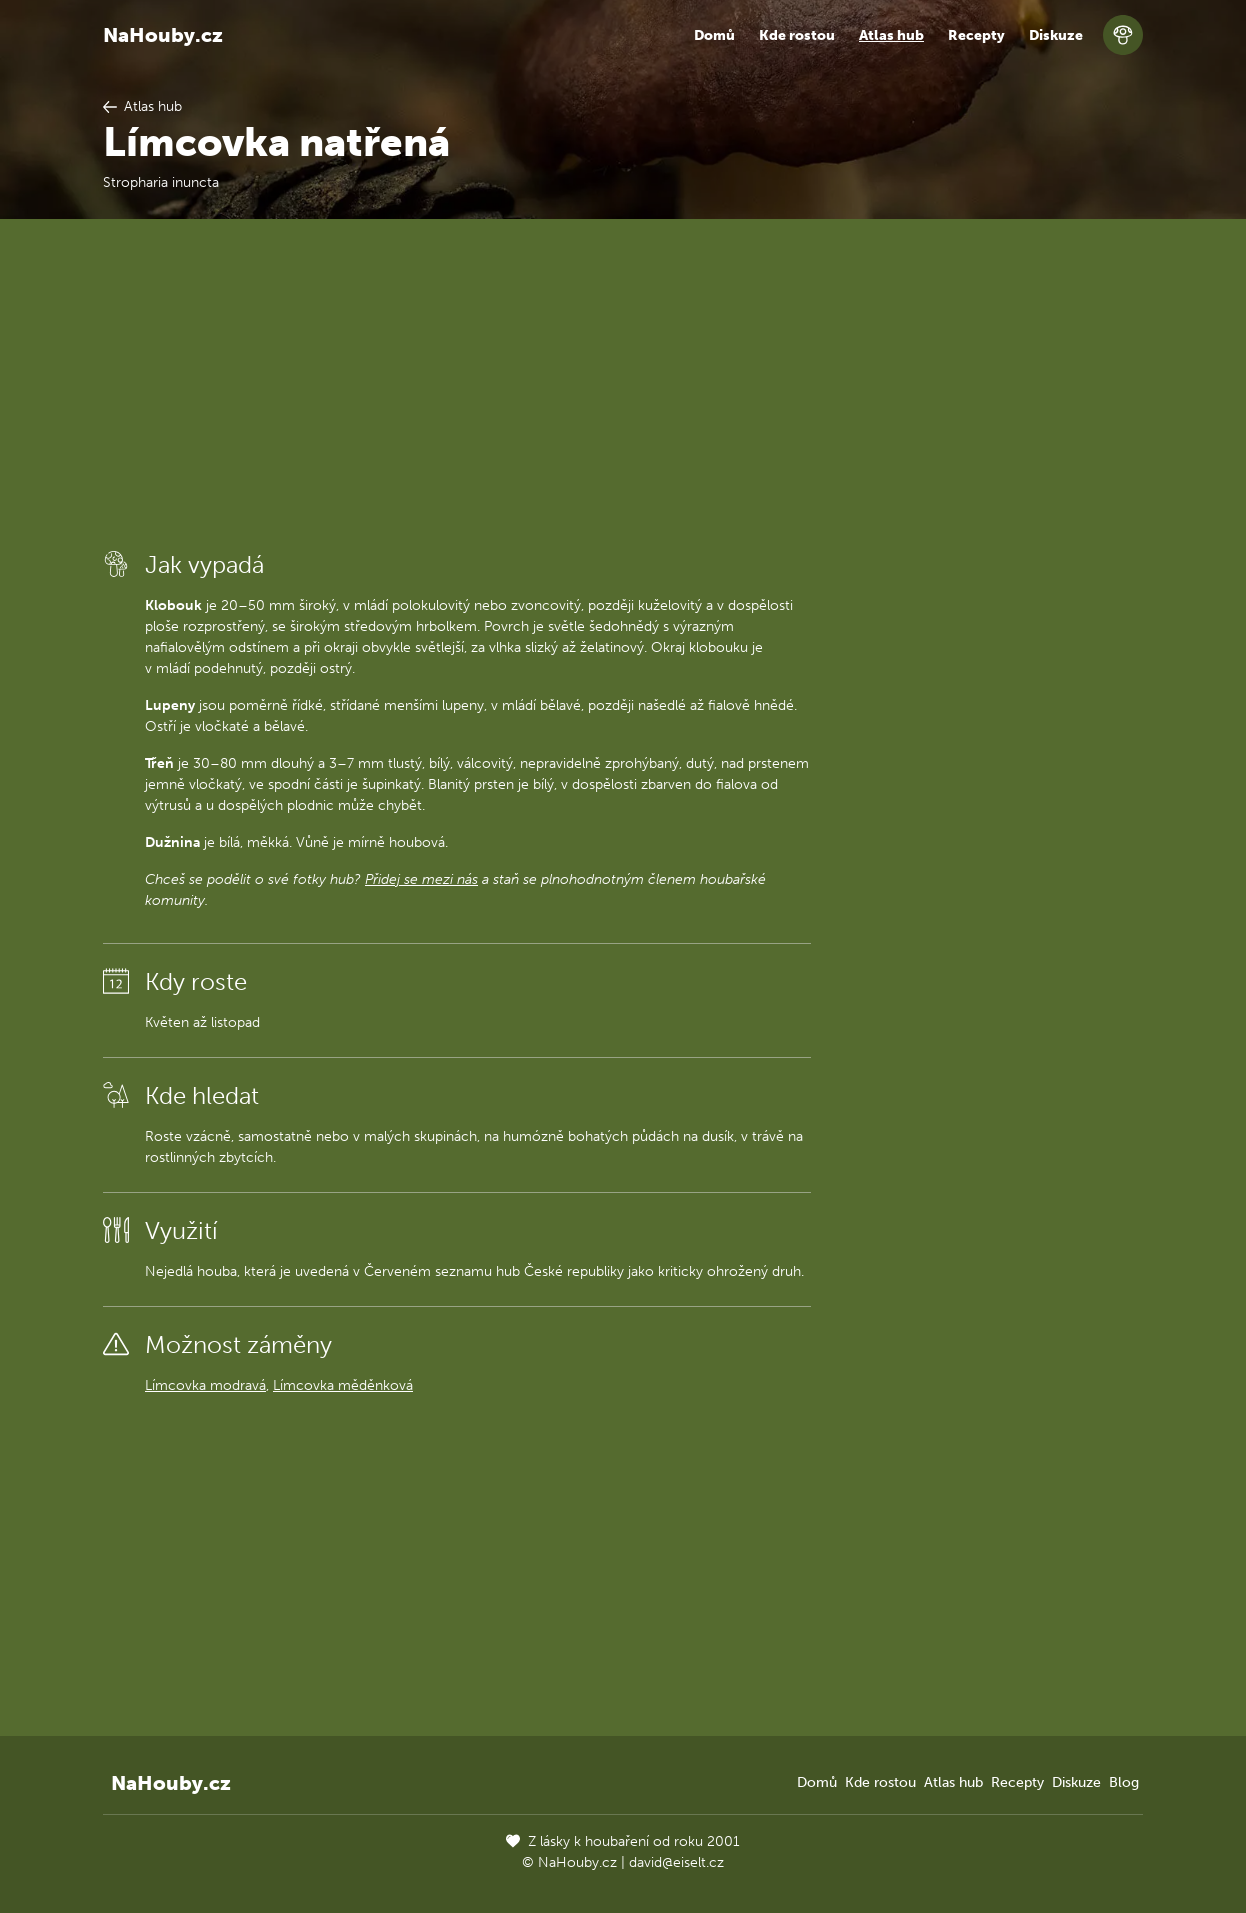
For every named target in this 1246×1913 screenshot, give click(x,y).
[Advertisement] (457, 383)
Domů (714, 35)
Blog (1124, 1782)
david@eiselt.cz (676, 1862)
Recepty (976, 35)
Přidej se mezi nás (421, 879)
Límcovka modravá (205, 1385)
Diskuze (1056, 35)
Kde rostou (797, 35)
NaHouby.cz (163, 35)
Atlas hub (891, 35)
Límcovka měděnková (343, 1385)
